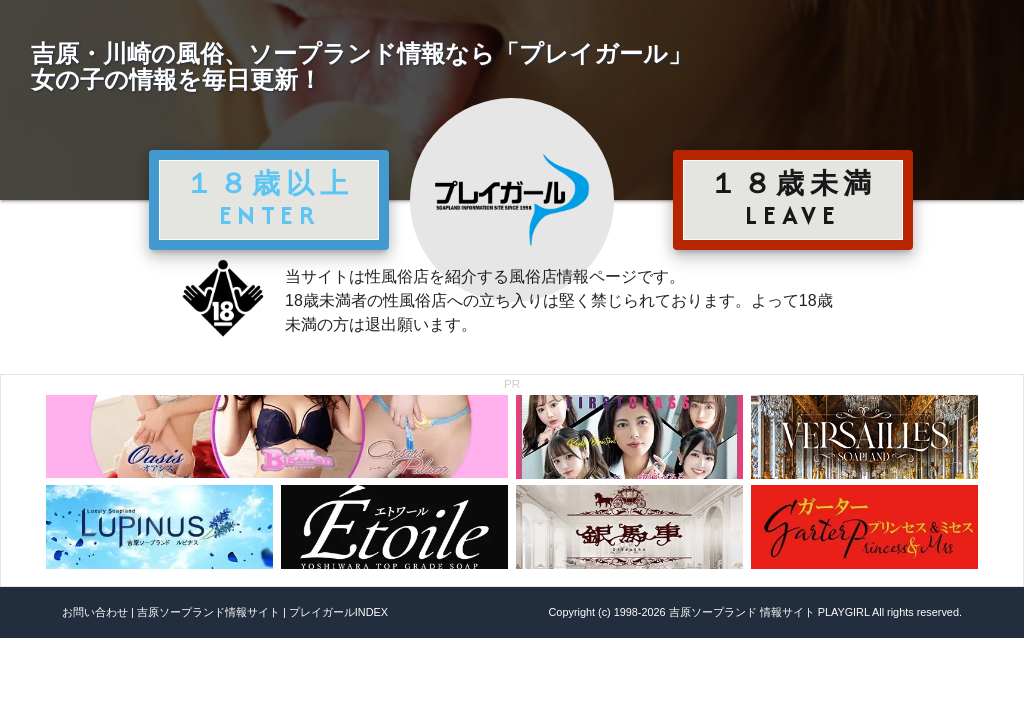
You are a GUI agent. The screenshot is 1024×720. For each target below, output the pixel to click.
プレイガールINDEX (338, 612)
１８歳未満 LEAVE (793, 199)
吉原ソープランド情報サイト (208, 612)
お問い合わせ (95, 612)
